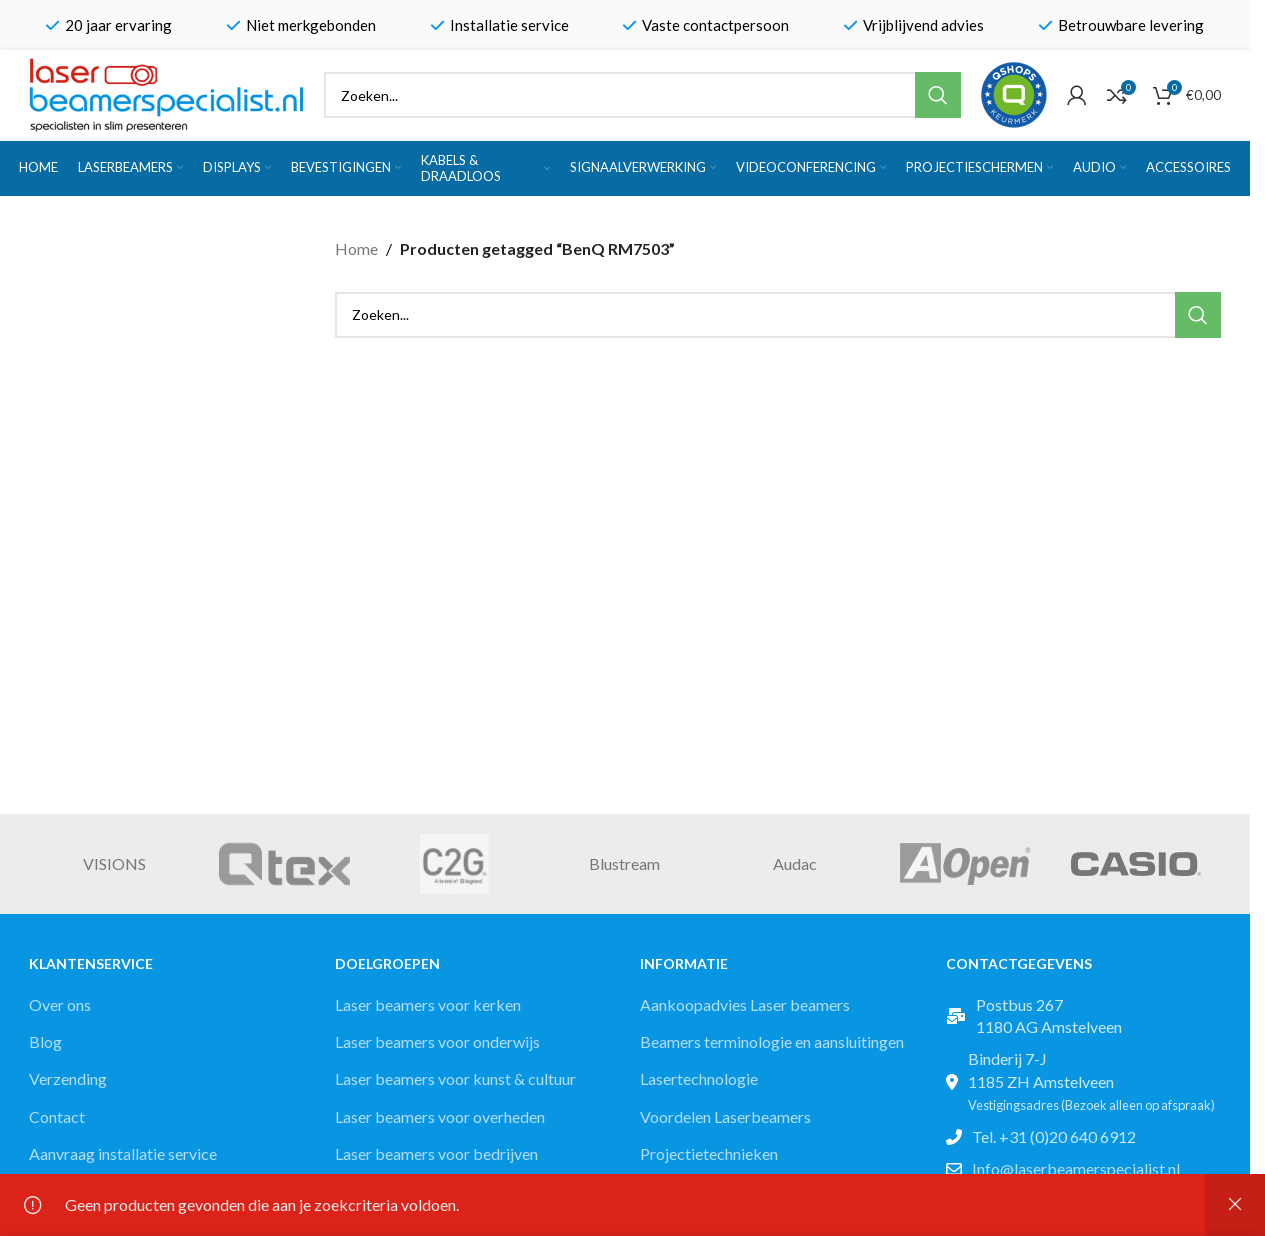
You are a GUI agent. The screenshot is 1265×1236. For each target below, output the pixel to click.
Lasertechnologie (699, 1078)
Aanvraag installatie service (123, 1153)
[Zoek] (642, 95)
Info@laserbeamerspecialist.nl (1076, 1168)
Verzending (68, 1078)
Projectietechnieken (709, 1153)
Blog (45, 1041)
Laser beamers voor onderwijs (437, 1041)
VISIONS (114, 863)
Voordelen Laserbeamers (725, 1116)
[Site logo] (166, 92)
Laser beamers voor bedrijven (436, 1153)
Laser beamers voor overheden (440, 1116)
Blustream (624, 863)
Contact (57, 1116)
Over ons (60, 1004)
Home (356, 248)
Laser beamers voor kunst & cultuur (455, 1078)
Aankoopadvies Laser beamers (745, 1004)
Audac (795, 863)
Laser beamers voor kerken (428, 1004)
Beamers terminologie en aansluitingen (772, 1041)
